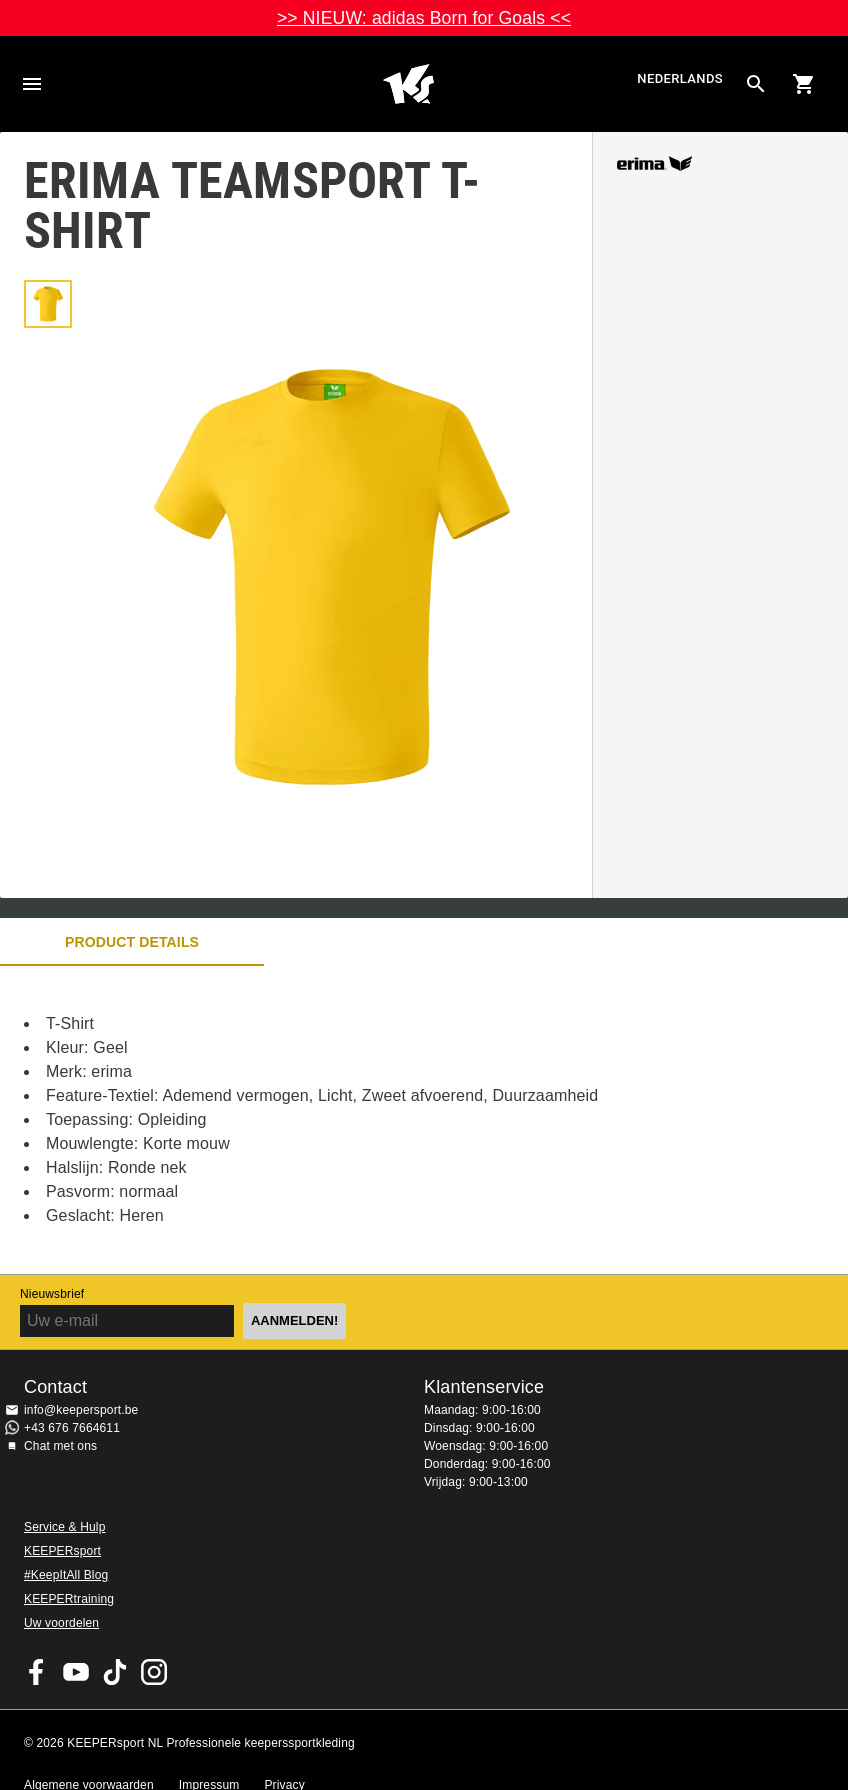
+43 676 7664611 (72, 1428)
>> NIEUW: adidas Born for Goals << (424, 18)
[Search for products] (756, 84)
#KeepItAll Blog (66, 1575)
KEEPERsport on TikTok (115, 1672)
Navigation (32, 84)
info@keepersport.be (81, 1410)
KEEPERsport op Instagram (154, 1672)
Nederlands (680, 79)
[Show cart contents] (804, 84)
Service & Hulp (64, 1527)
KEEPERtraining (69, 1599)
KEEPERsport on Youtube (76, 1672)
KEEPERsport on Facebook (37, 1672)
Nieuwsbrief (52, 1294)
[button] (48, 304)
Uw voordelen (61, 1623)
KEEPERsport (62, 1551)
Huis (408, 84)
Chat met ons (60, 1446)
